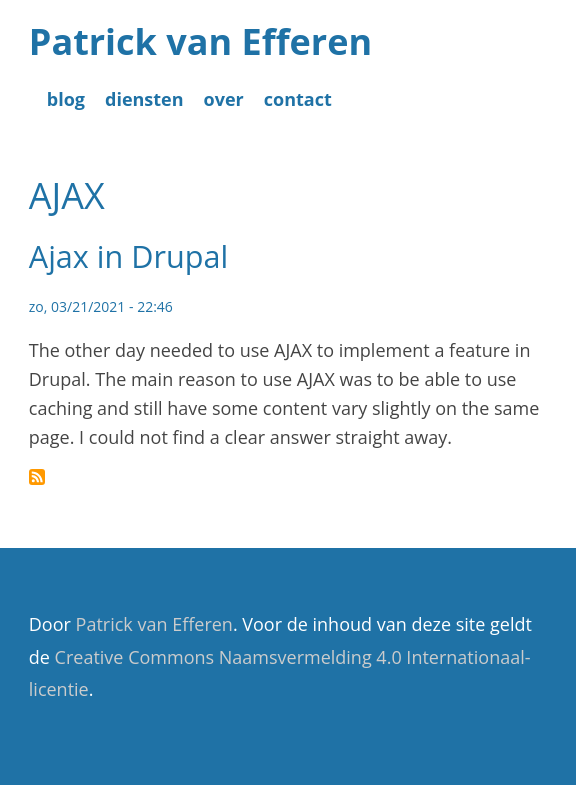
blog (66, 99)
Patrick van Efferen (200, 41)
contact (298, 99)
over (224, 99)
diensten (144, 99)
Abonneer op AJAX (37, 477)
